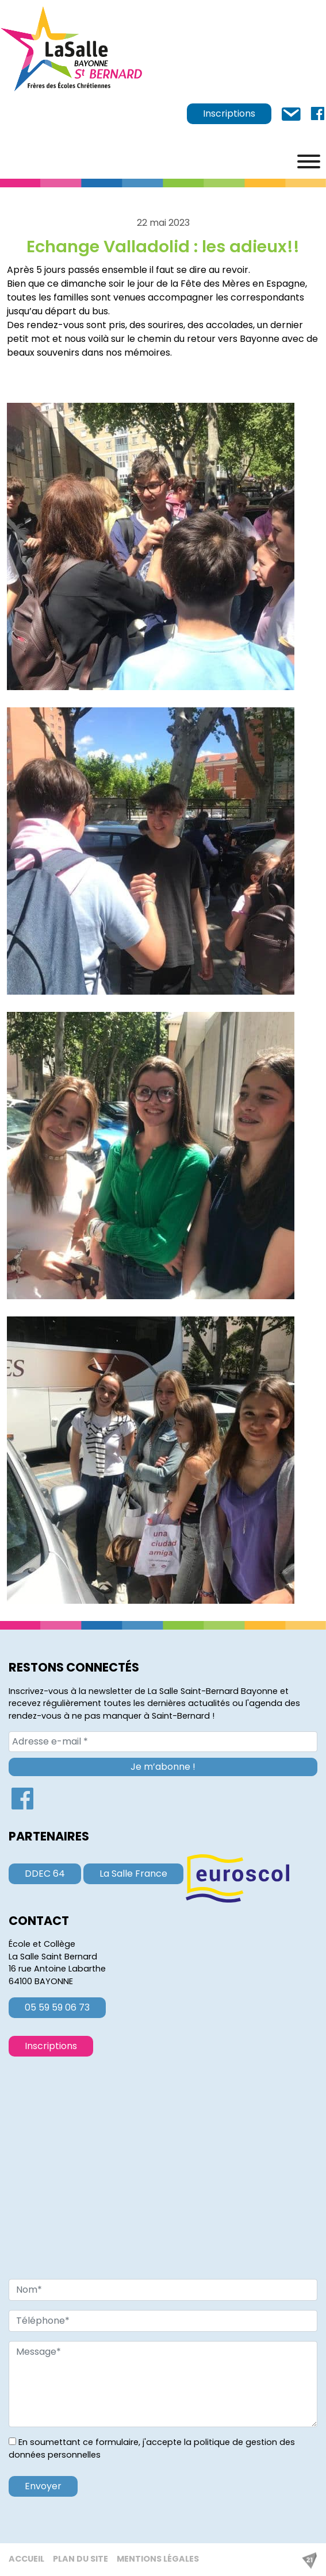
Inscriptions (229, 113)
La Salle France (133, 1873)
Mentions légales (158, 2559)
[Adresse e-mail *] (163, 1741)
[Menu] (308, 161)
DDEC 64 (45, 1873)
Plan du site (80, 2559)
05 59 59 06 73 (57, 2007)
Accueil (26, 2559)
